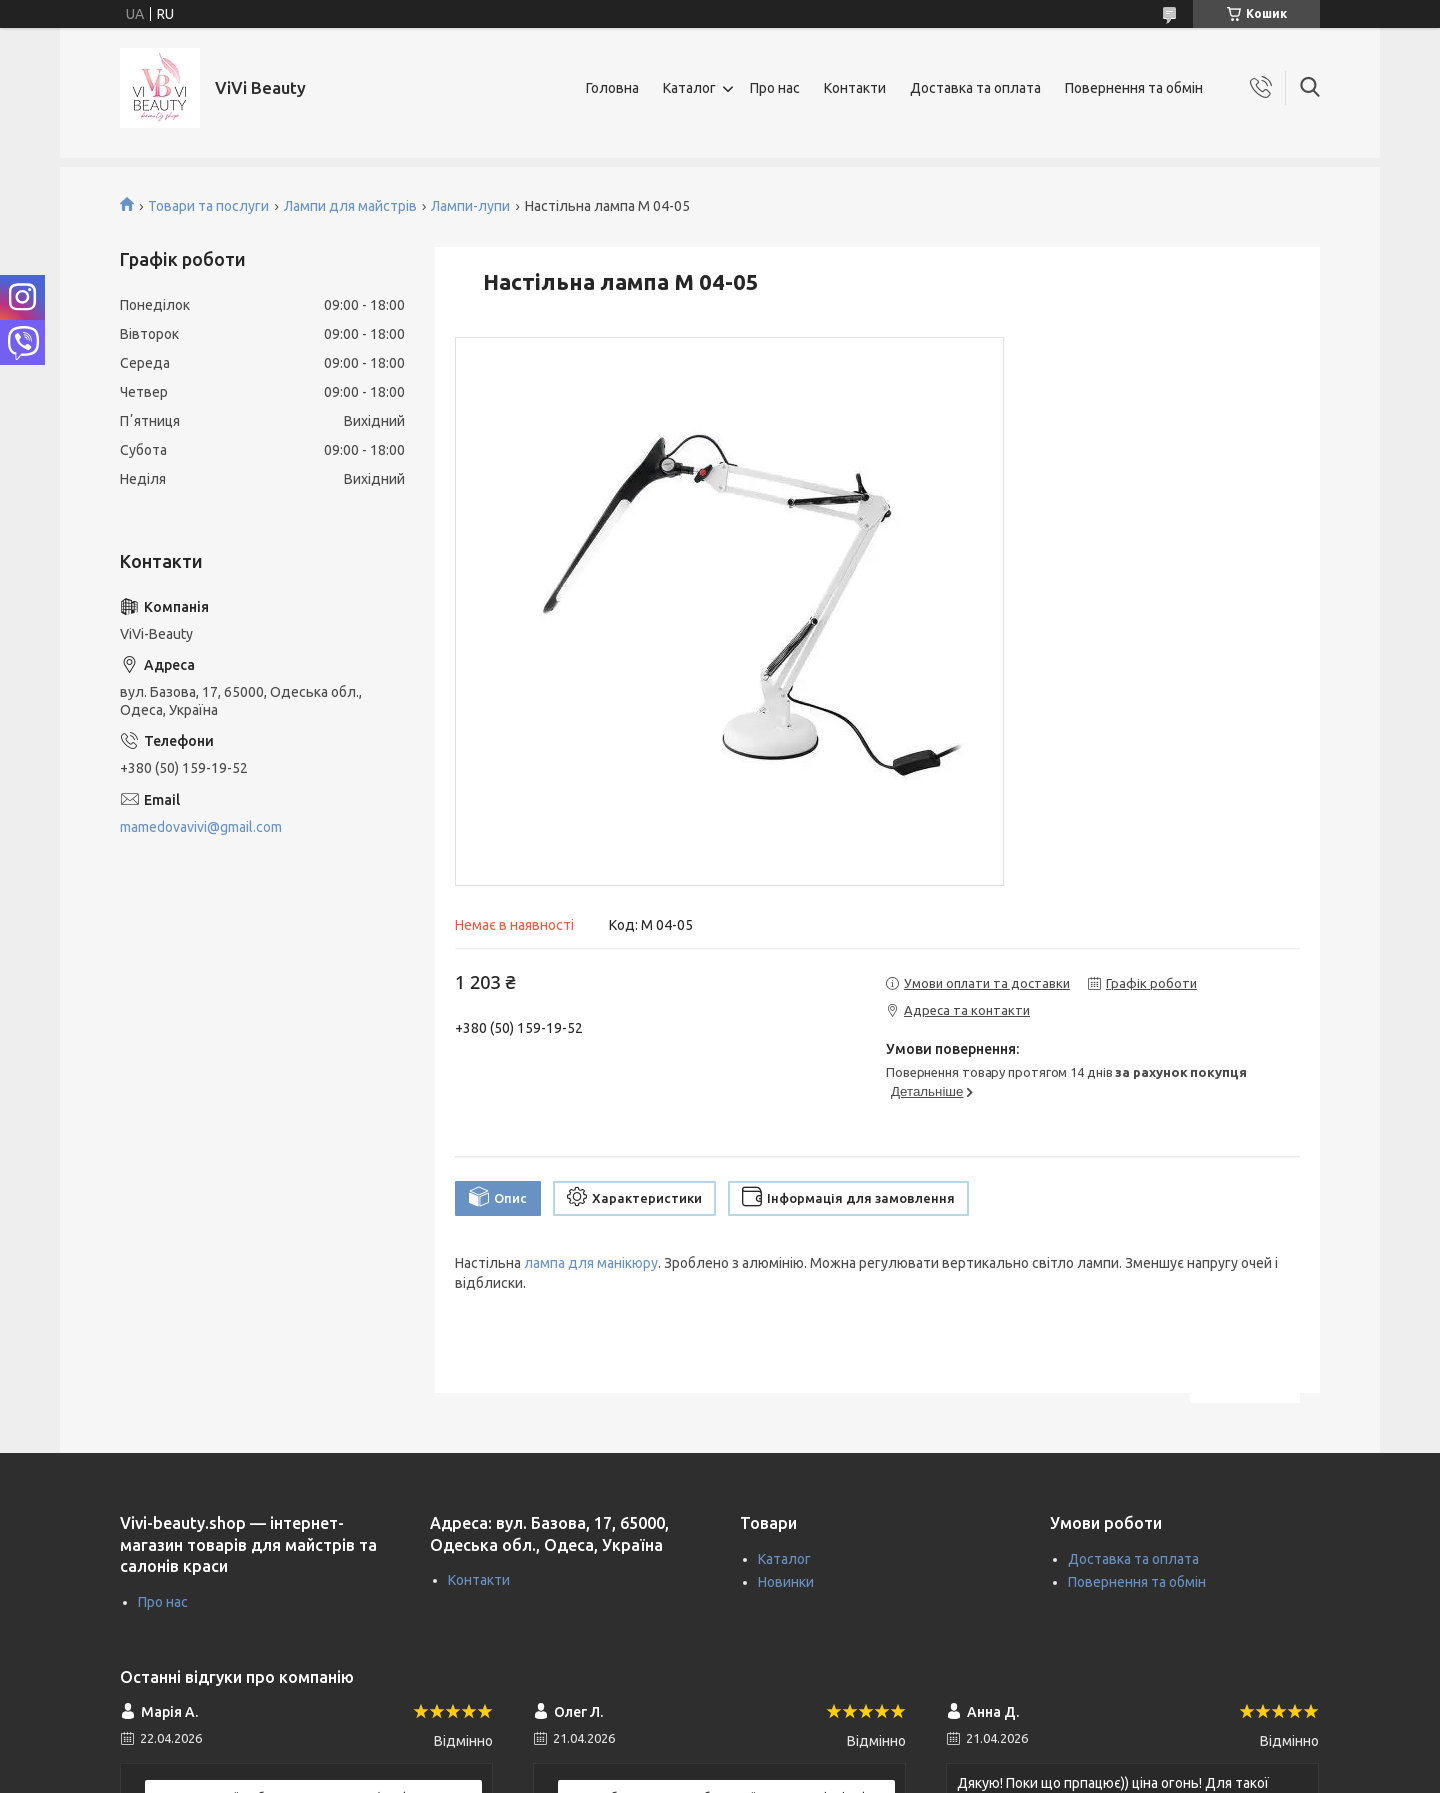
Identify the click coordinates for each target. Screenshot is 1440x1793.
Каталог (689, 88)
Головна (612, 88)
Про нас (775, 88)
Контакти (855, 88)
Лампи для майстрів (350, 206)
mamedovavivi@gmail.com (201, 827)
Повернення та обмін (1134, 88)
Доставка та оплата (975, 88)
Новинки (786, 1582)
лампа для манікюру (591, 1263)
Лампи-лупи (470, 206)
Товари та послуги (208, 206)
